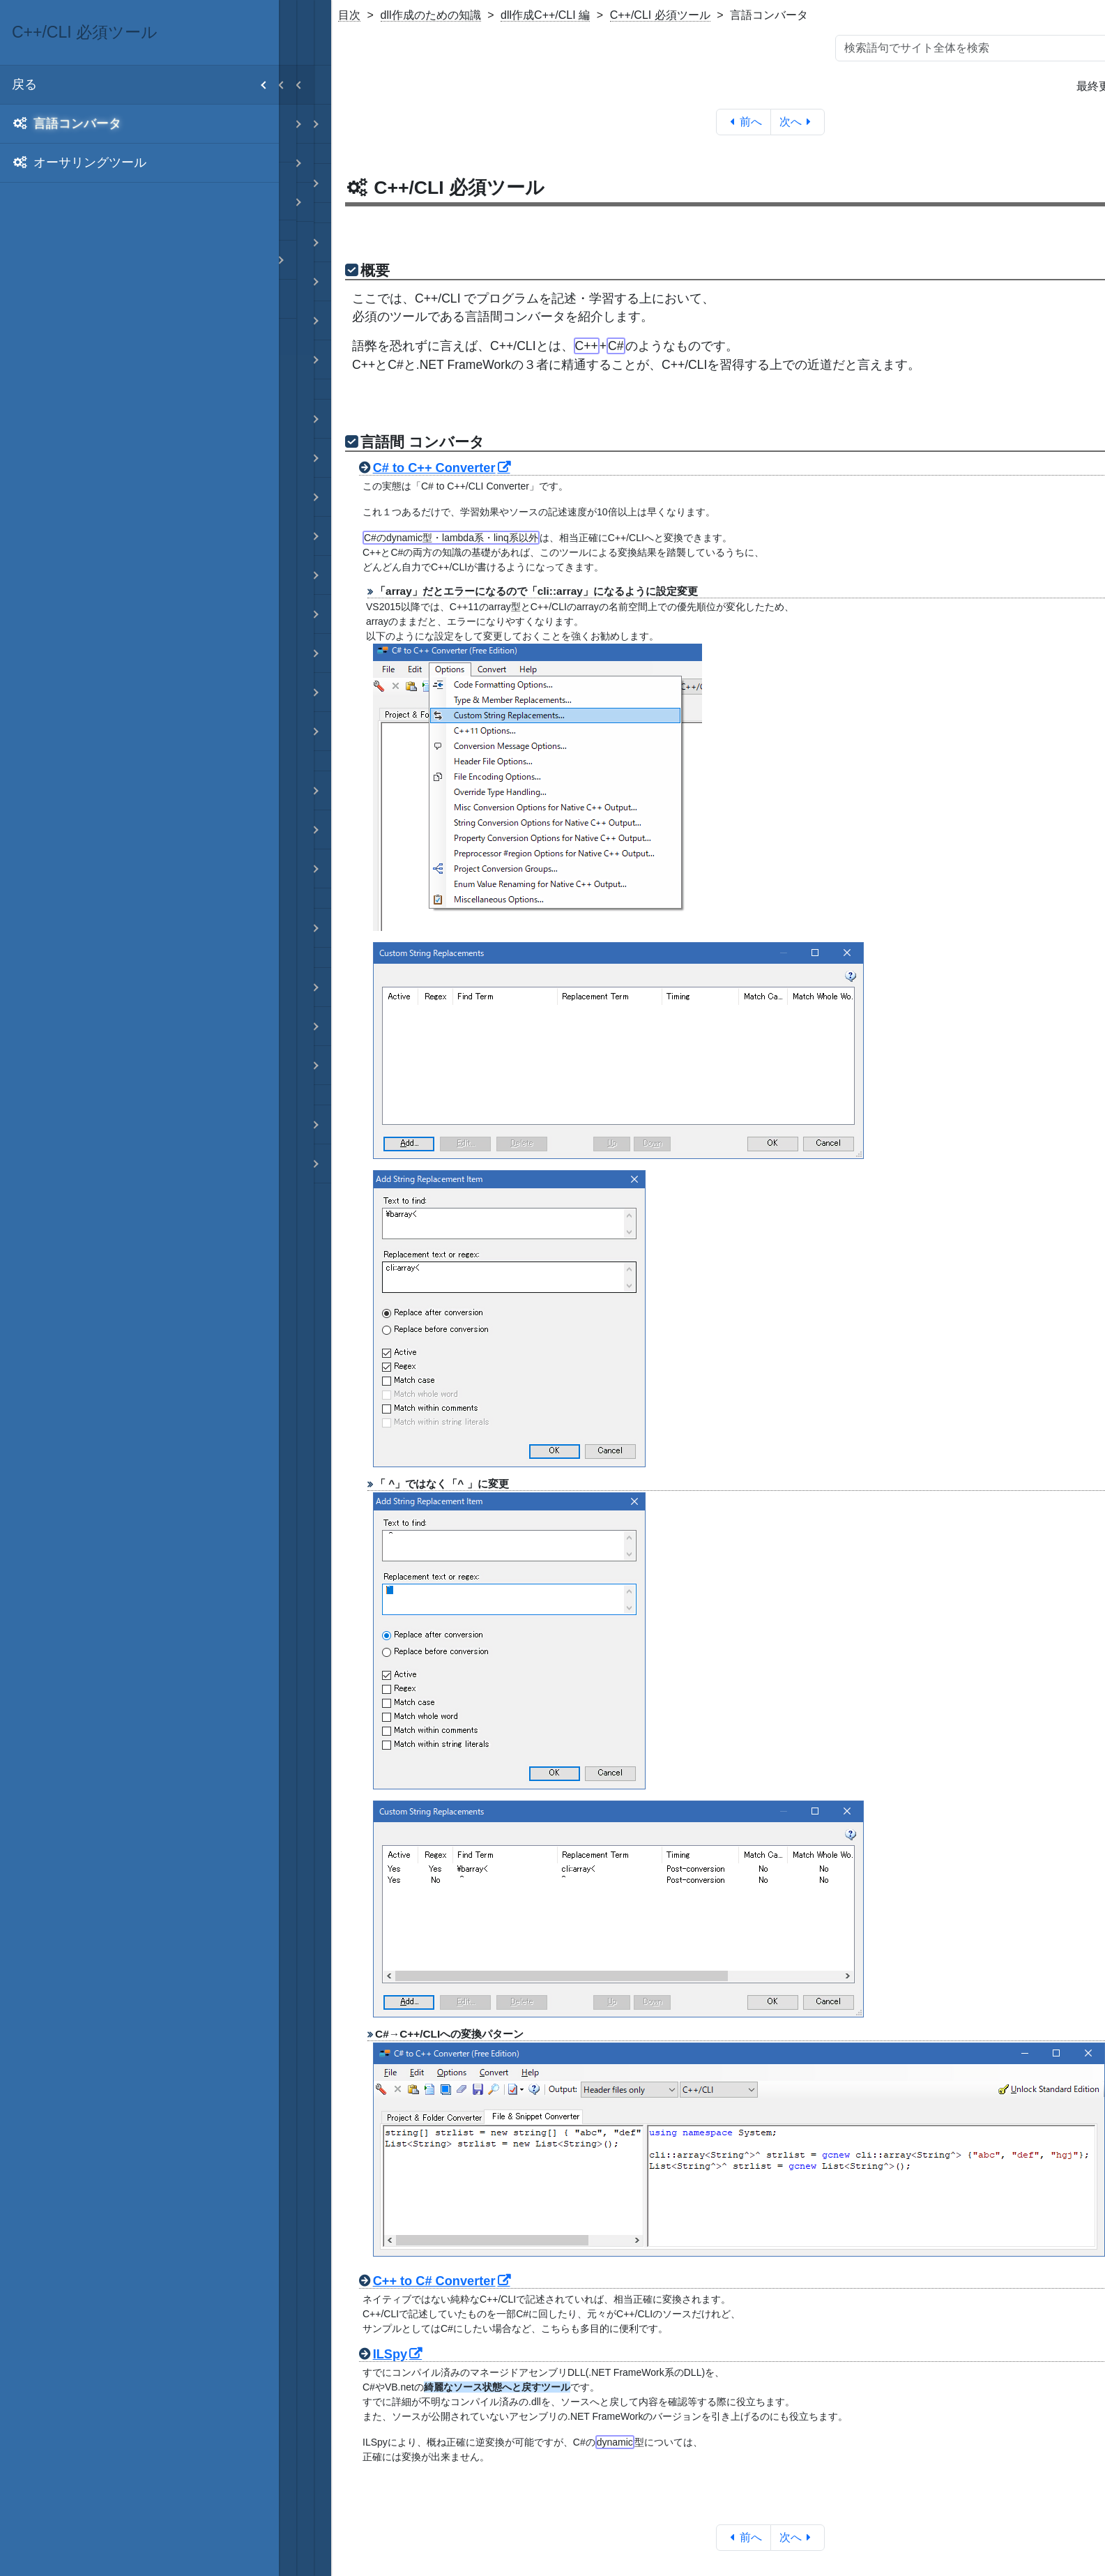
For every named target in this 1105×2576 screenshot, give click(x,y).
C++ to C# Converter (434, 2281)
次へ (797, 122)
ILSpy (390, 2354)
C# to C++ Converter (434, 468)
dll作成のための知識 (431, 15)
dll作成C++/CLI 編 (545, 15)
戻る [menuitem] (145, 85)
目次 (349, 15)
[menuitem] (139, 124)
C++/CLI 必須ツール (660, 15)
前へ (743, 122)
